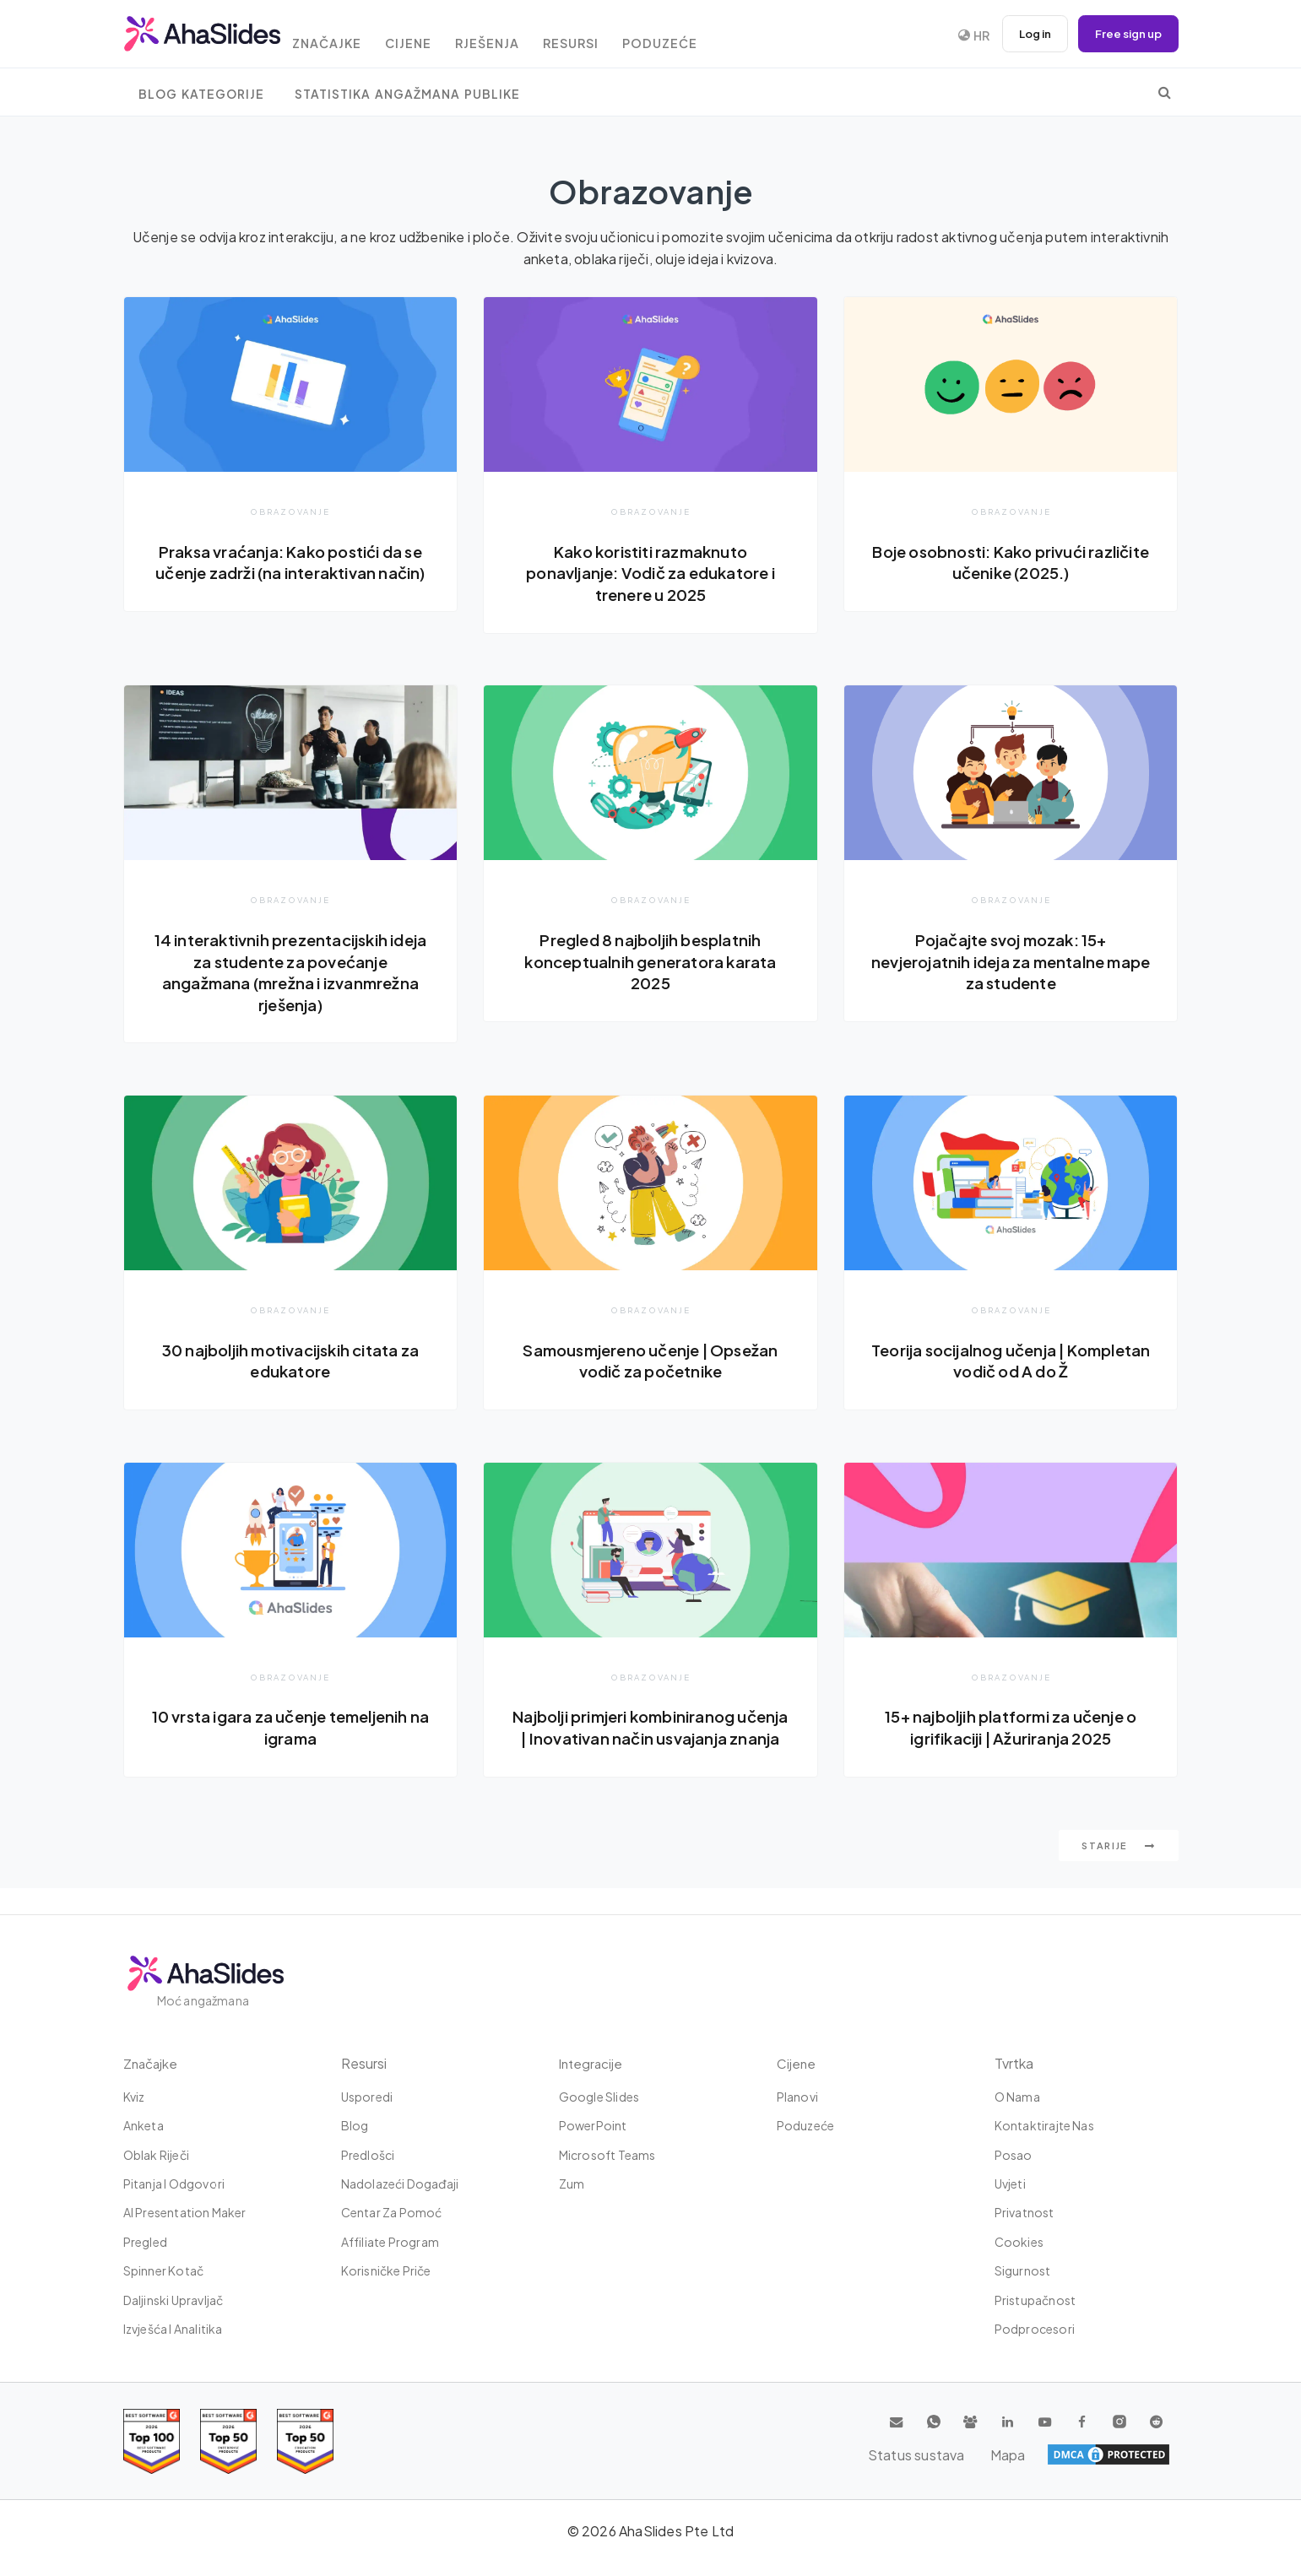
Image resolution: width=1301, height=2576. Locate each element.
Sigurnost (1023, 2271)
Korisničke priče (386, 2271)
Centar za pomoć (391, 2213)
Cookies (1019, 2241)
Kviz (134, 2096)
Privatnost (1024, 2213)
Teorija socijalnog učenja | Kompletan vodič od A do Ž (1010, 1363)
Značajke (343, 36)
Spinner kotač (163, 2271)
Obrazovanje (290, 511)
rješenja (517, 36)
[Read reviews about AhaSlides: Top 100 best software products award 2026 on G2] (151, 2441)
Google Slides (599, 2096)
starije (1118, 1871)
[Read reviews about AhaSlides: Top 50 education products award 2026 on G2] (228, 2441)
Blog (355, 2126)
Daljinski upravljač (173, 2300)
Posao (1014, 2154)
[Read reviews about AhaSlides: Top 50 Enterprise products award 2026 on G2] (305, 2441)
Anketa (143, 2126)
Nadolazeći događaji (400, 2183)
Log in (1026, 33)
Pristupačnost (1035, 2300)
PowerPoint (593, 2126)
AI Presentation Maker (185, 2213)
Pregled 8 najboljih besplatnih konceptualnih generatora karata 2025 (650, 961)
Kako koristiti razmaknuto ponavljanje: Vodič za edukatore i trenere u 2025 (650, 572)
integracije (592, 2063)
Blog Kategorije (201, 94)
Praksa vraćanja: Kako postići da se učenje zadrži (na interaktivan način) (290, 572)
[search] (1165, 92)
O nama (1017, 2096)
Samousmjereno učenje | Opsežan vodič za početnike (650, 1363)
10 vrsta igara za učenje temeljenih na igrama (290, 1731)
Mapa (1149, 2455)
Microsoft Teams (607, 2154)
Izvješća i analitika (173, 2328)
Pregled (145, 2241)
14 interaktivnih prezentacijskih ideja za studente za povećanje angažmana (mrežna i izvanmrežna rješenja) (290, 972)
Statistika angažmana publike (407, 94)
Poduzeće (703, 36)
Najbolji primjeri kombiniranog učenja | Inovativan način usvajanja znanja (650, 1741)
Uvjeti (1010, 2183)
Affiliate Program (390, 2241)
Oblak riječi (156, 2154)
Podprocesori (1035, 2328)
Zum (572, 2183)
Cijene (432, 36)
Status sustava (1064, 2455)
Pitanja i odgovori (174, 2183)
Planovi (797, 2096)
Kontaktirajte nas (1044, 2126)
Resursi (608, 36)
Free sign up (1125, 33)
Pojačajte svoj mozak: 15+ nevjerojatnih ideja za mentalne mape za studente (1010, 961)
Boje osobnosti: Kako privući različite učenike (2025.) (1010, 562)
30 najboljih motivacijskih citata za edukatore (290, 1363)
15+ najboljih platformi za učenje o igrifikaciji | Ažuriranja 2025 (1010, 1731)
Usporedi (367, 2096)
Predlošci (368, 2154)
